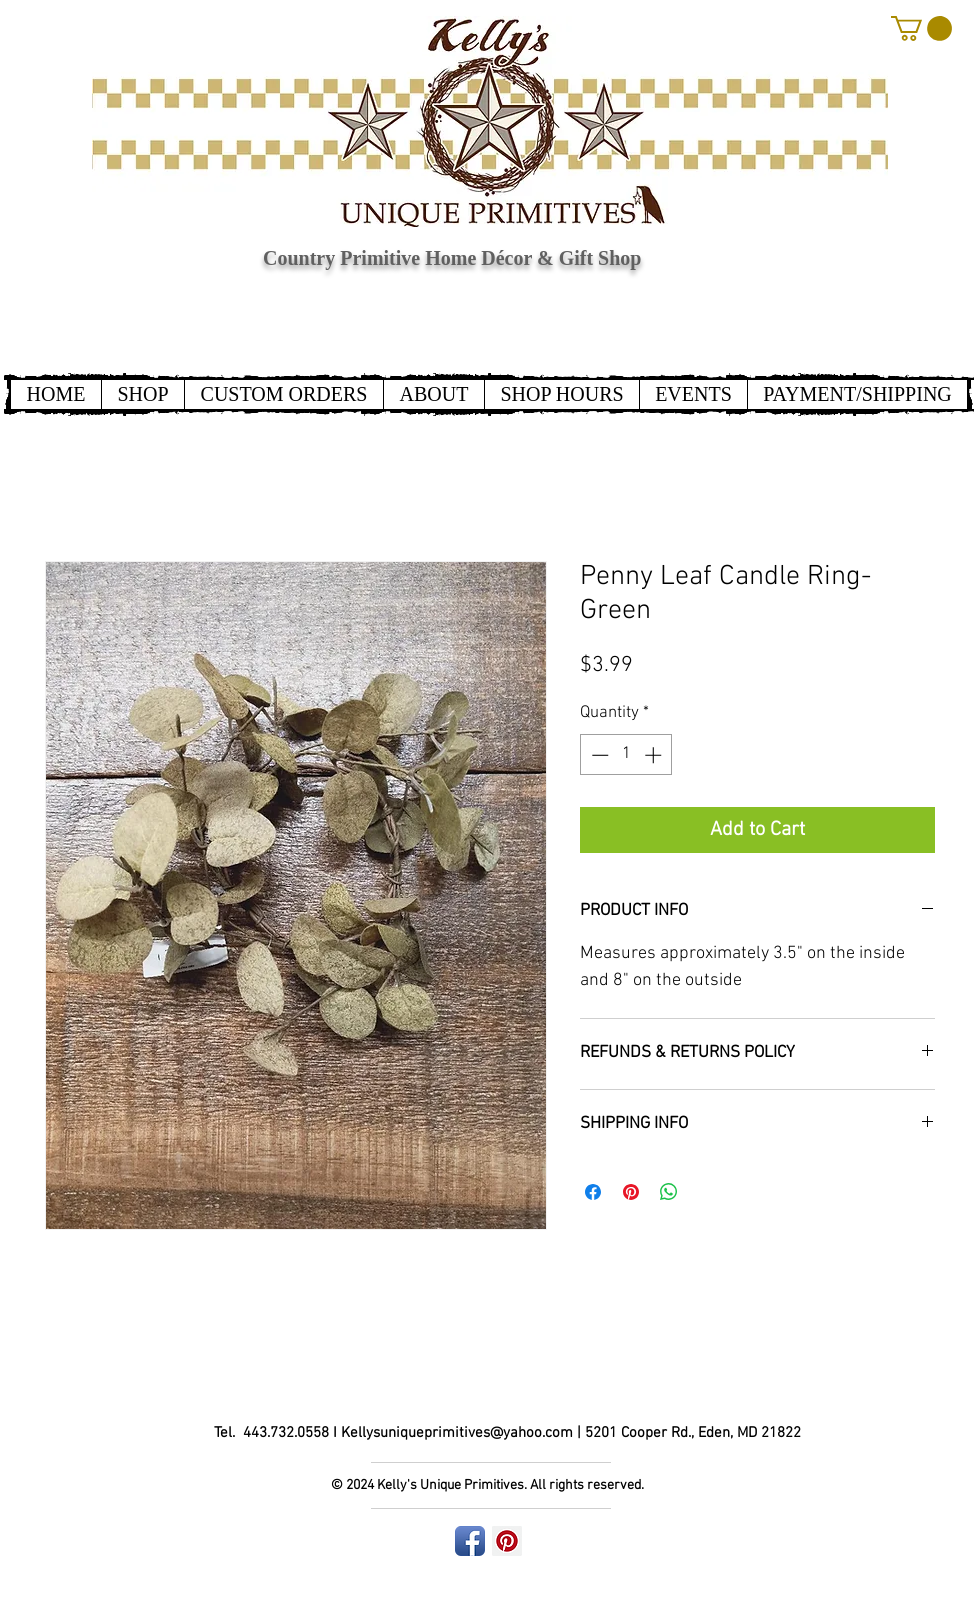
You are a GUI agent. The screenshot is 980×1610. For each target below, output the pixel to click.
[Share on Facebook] (593, 1192)
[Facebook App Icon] (470, 1541)
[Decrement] (598, 755)
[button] (921, 28)
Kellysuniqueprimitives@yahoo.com (457, 1433)
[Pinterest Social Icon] (507, 1541)
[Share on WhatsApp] (669, 1192)
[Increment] (655, 755)
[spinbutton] (626, 755)
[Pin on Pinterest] (631, 1192)
